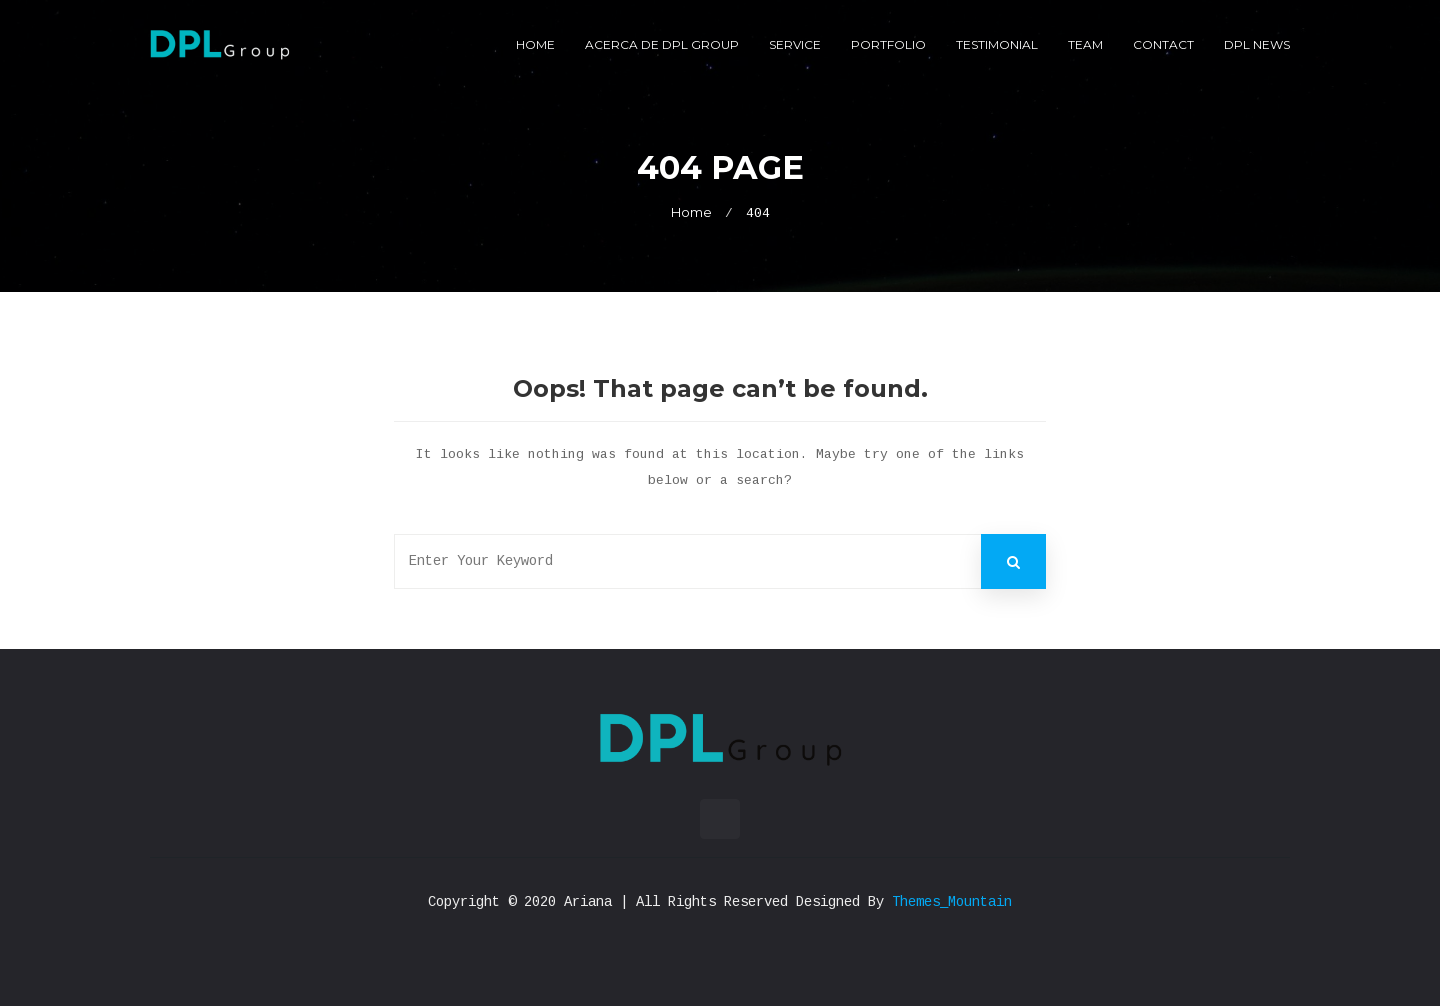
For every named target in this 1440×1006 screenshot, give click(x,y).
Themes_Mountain (952, 902)
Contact (1163, 44)
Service (795, 44)
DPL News (1257, 44)
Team (1085, 44)
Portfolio (888, 44)
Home (535, 44)
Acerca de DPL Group (662, 44)
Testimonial (997, 44)
